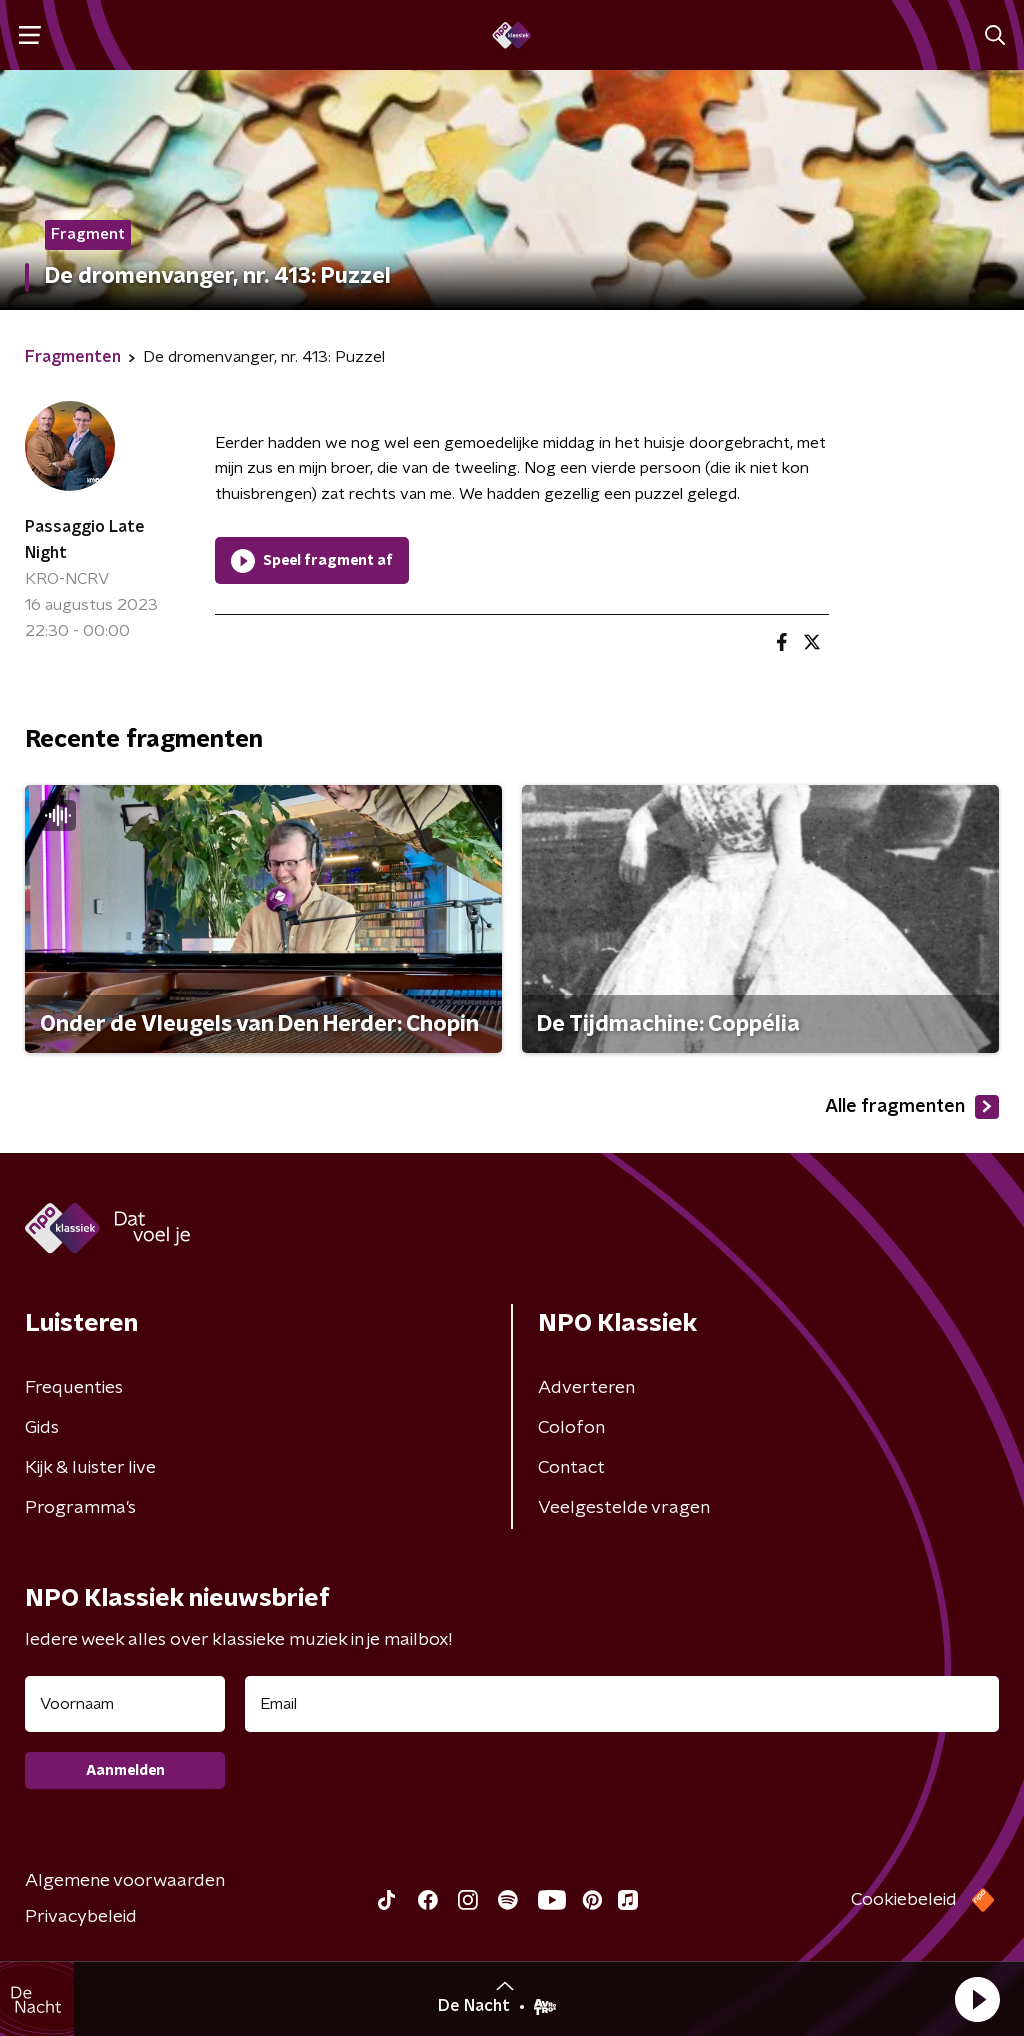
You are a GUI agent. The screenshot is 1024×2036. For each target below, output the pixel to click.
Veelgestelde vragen (624, 1508)
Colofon (571, 1428)
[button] (977, 1999)
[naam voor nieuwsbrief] (125, 1704)
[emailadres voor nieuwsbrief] (622, 1704)
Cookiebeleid (904, 1900)
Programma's (80, 1508)
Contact (571, 1468)
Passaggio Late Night (85, 540)
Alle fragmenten (912, 1107)
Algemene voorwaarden (125, 1881)
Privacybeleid (81, 1917)
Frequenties (74, 1388)
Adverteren (586, 1388)
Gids (42, 1428)
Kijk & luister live (90, 1468)
